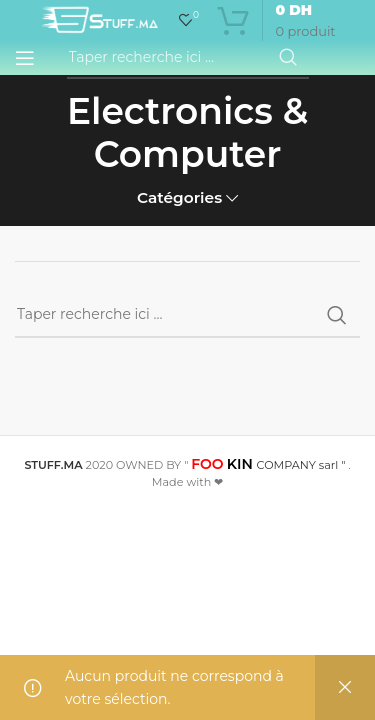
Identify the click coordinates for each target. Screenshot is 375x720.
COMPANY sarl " (268, 465)
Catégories (179, 197)
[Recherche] (188, 58)
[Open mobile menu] (25, 58)
